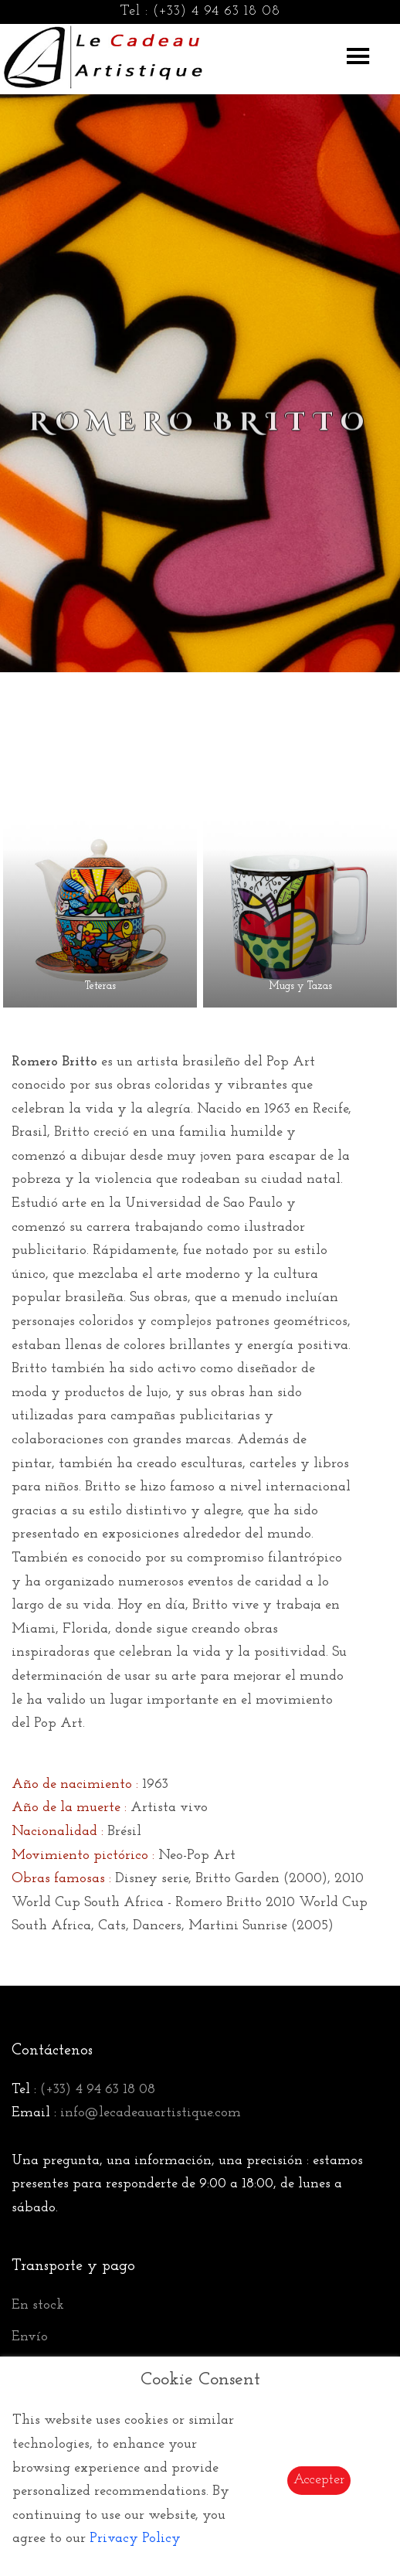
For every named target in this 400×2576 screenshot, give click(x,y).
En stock (38, 2305)
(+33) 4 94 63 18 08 (216, 11)
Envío (30, 2337)
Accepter (318, 2479)
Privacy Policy (135, 2538)
